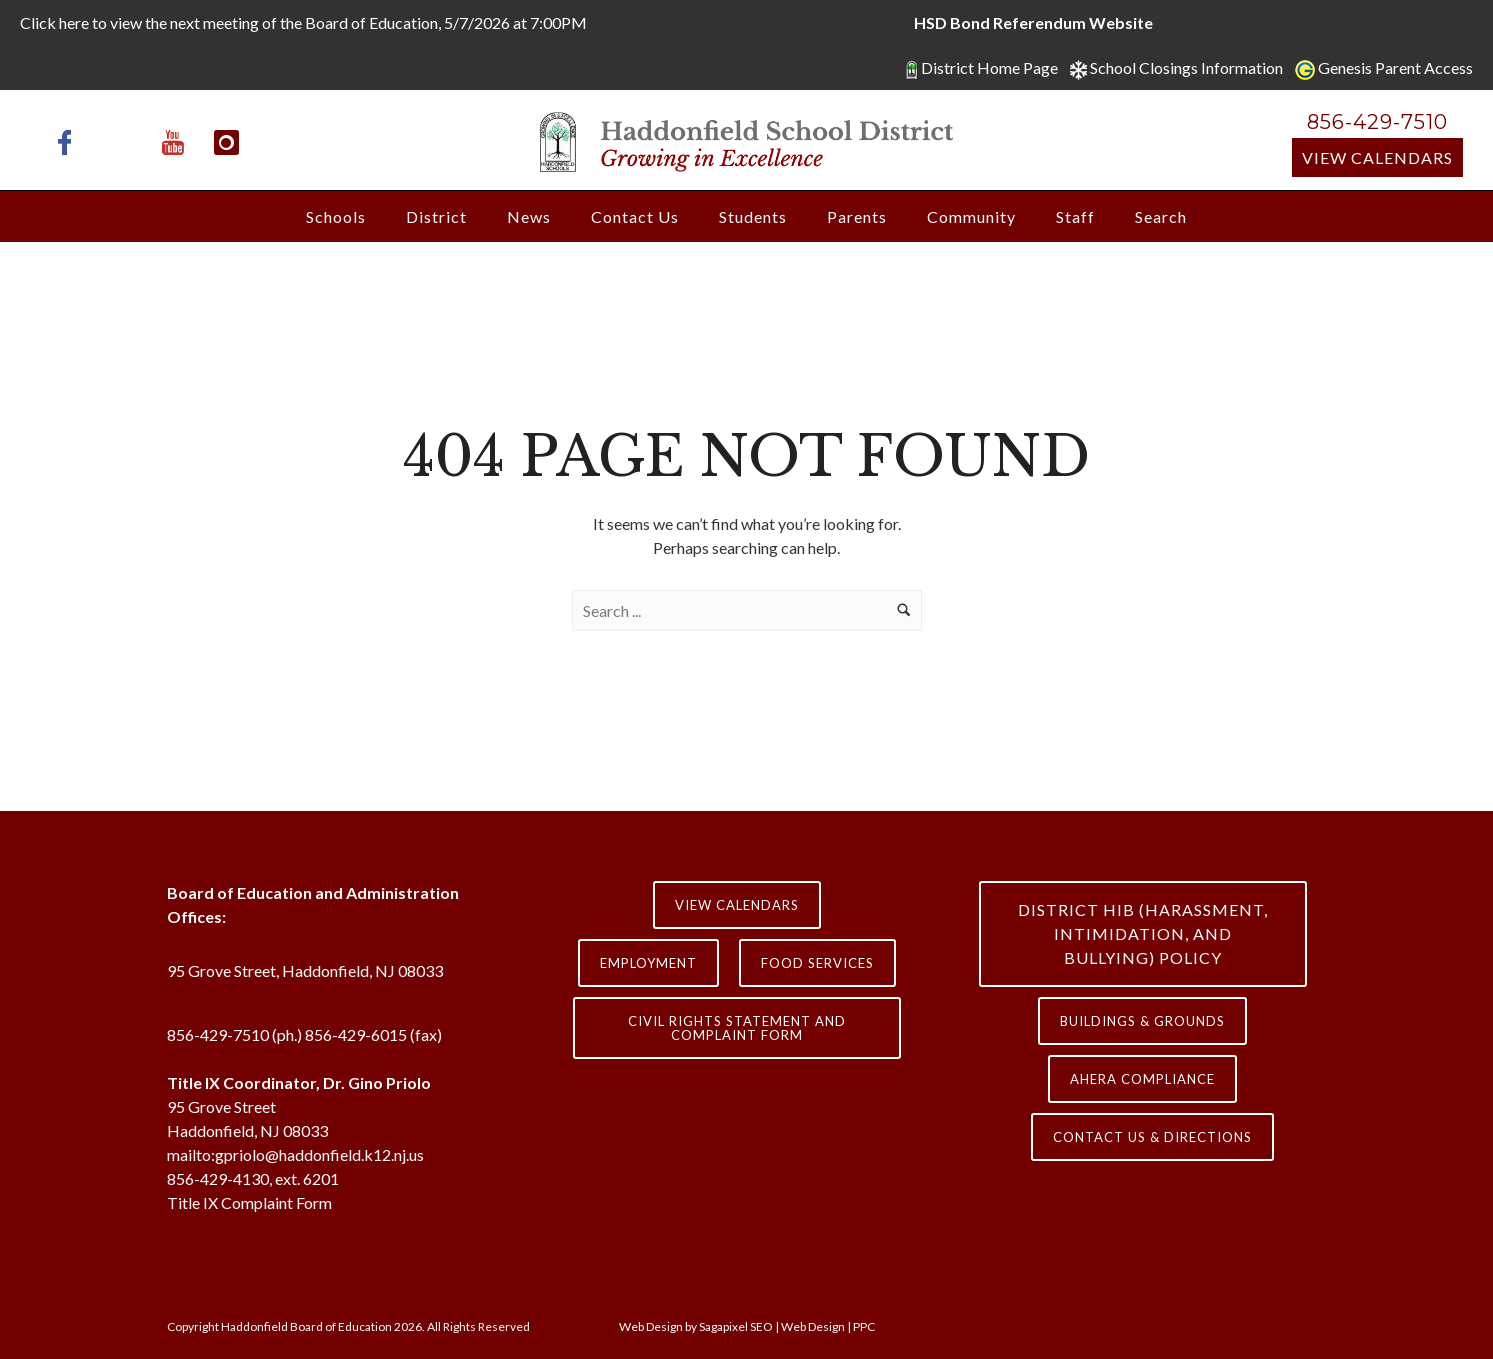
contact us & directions (1152, 1137)
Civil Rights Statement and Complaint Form (737, 1028)
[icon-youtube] (178, 142)
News (529, 216)
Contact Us (635, 216)
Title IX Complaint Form (249, 1202)
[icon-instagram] (227, 142)
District (436, 216)
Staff (1075, 216)
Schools (336, 216)
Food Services (817, 963)
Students (753, 216)
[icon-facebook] (70, 142)
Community (971, 216)
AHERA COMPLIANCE (1142, 1079)
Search (1161, 216)
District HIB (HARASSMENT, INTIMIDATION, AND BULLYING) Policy (1143, 933)
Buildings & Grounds (1142, 1021)
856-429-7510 (1377, 122)
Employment (648, 963)
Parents (857, 216)
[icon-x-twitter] (124, 142)
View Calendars (1377, 157)
